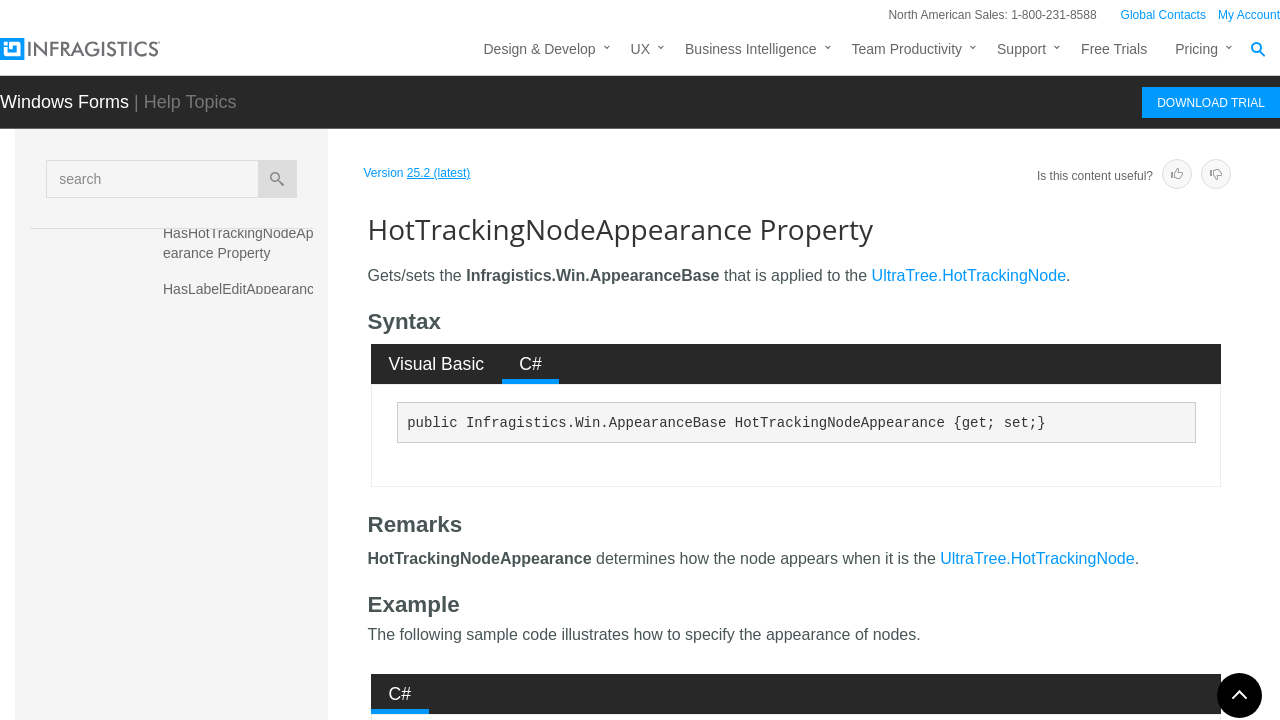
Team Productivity (907, 49)
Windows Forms (64, 102)
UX (640, 49)
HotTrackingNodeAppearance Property (242, 499)
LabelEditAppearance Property (232, 659)
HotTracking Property (229, 454)
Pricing (1196, 49)
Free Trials (1114, 49)
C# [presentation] (530, 364)
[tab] (436, 364)
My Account (1249, 15)
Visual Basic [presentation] (437, 364)
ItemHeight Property (225, 579)
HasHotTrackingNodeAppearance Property (242, 243)
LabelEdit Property (220, 614)
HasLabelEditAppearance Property (244, 299)
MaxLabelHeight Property (242, 704)
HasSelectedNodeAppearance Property (242, 409)
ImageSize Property (224, 544)
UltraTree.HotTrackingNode (969, 275)
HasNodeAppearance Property (232, 354)
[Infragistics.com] (100, 49)
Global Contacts (1163, 15)
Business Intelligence (751, 49)
